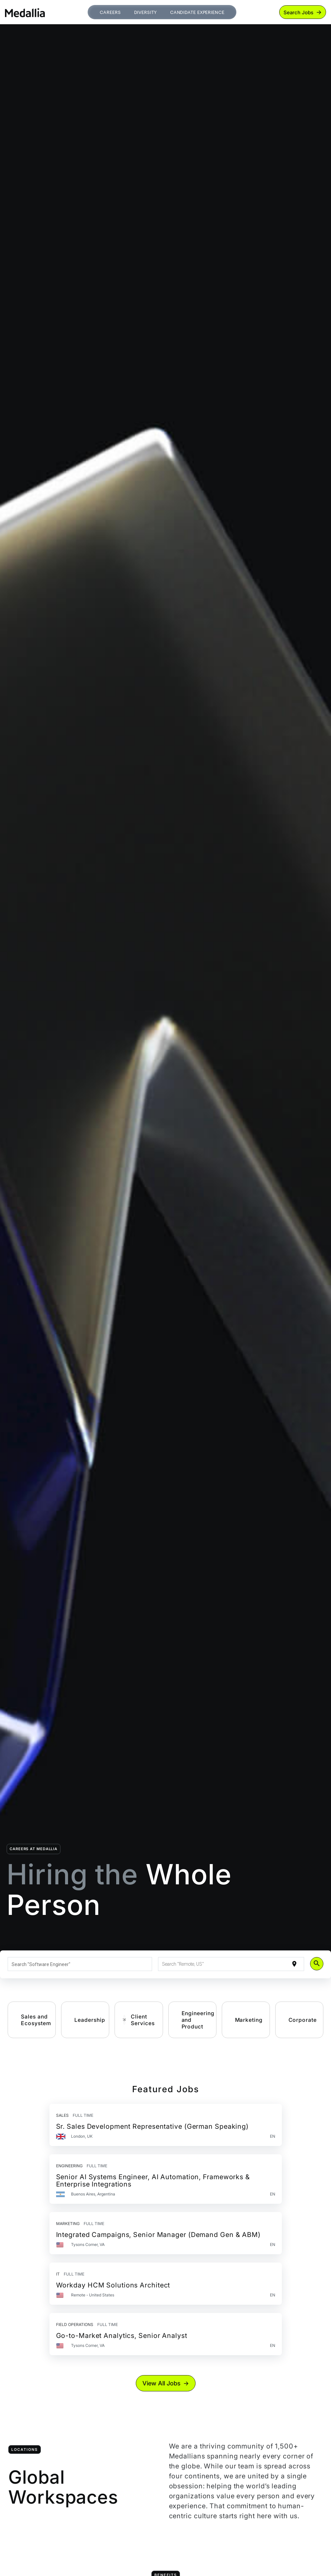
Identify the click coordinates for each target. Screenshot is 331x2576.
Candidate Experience (197, 12)
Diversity (145, 12)
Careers (110, 12)
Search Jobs (298, 12)
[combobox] (80, 1964)
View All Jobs (161, 2383)
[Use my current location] (294, 1964)
